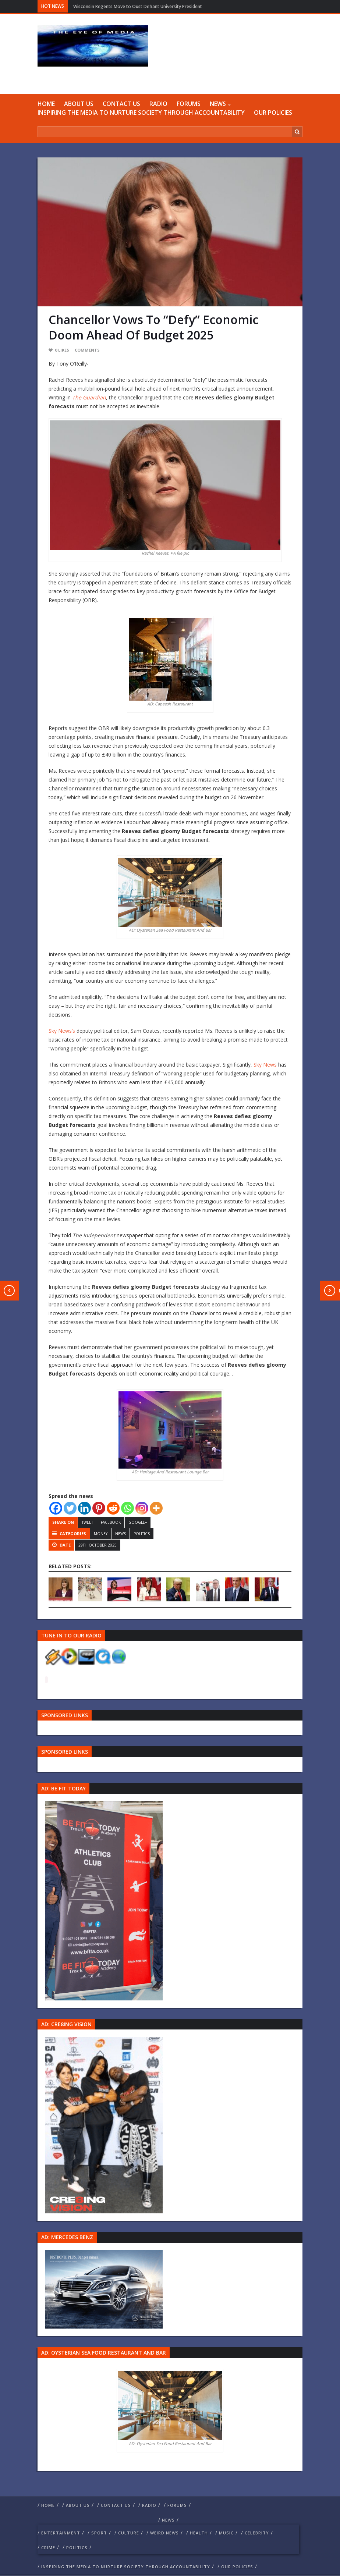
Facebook (111, 1522)
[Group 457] (104, 2124)
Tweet (87, 1522)
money (100, 1533)
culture (128, 2533)
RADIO (158, 104)
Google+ (137, 1522)
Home (46, 104)
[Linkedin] (84, 1508)
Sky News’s (62, 1030)
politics (142, 1533)
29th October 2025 (97, 1545)
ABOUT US (78, 104)
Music (226, 2533)
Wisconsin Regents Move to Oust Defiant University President (137, 6)
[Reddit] (113, 1508)
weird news (164, 2533)
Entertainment (60, 2533)
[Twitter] (70, 1508)
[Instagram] (141, 1508)
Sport (99, 2533)
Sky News (265, 1064)
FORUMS (189, 104)
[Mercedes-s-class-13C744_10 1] (104, 2288)
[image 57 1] (104, 1900)
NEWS (218, 104)
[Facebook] (55, 1508)
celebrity (257, 2533)
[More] (156, 1508)
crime (48, 2547)
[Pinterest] (98, 1508)
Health (199, 2533)
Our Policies (273, 112)
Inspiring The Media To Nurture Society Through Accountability (141, 112)
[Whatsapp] (127, 1508)
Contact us (121, 104)
